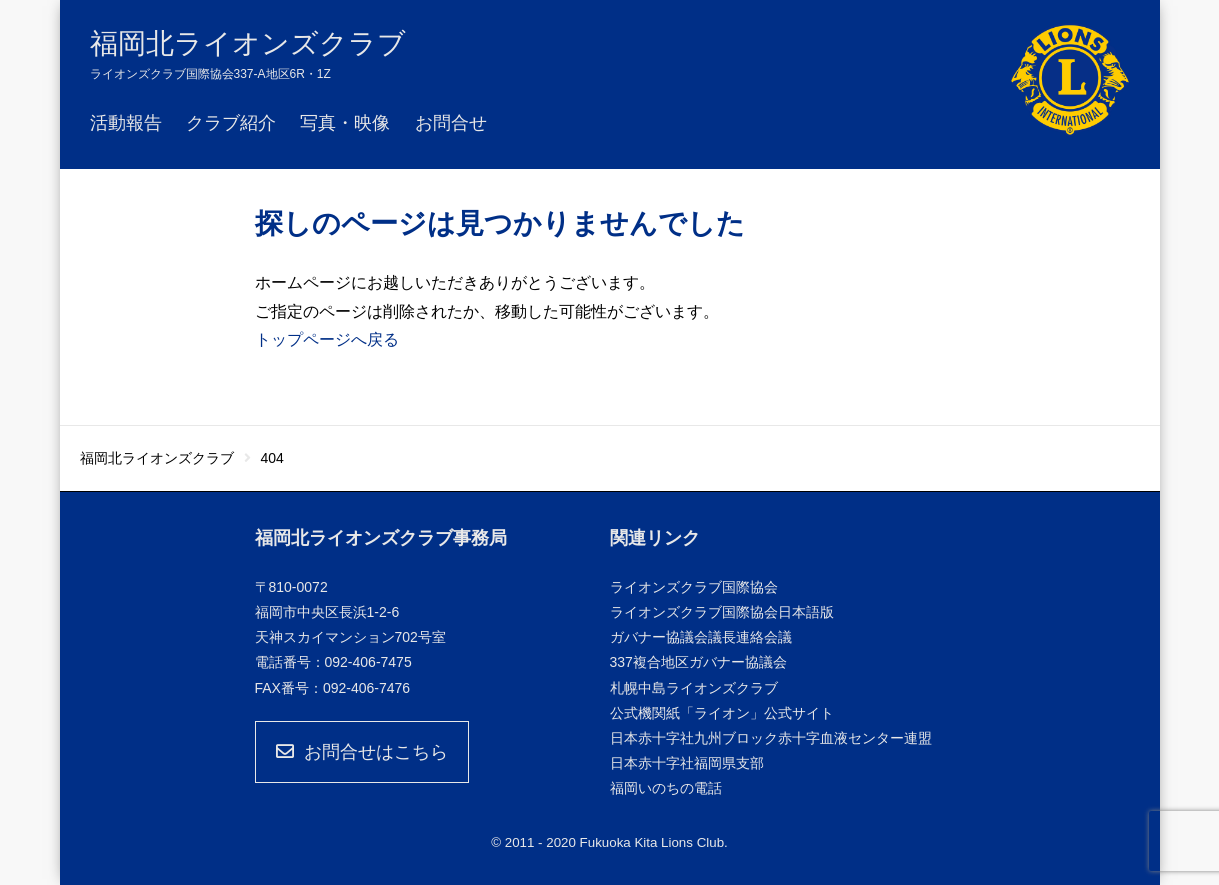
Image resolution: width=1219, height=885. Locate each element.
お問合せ (451, 123)
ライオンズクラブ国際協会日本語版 (722, 612)
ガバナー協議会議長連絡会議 (701, 637)
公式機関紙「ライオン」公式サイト (722, 713)
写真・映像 (345, 123)
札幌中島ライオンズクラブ (694, 688)
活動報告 (126, 123)
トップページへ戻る (327, 339)
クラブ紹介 (231, 123)
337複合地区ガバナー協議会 (698, 662)
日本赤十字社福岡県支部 (687, 763)
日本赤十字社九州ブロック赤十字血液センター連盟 (771, 738)
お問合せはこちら (362, 752)
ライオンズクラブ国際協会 (694, 587)
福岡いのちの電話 (666, 788)
